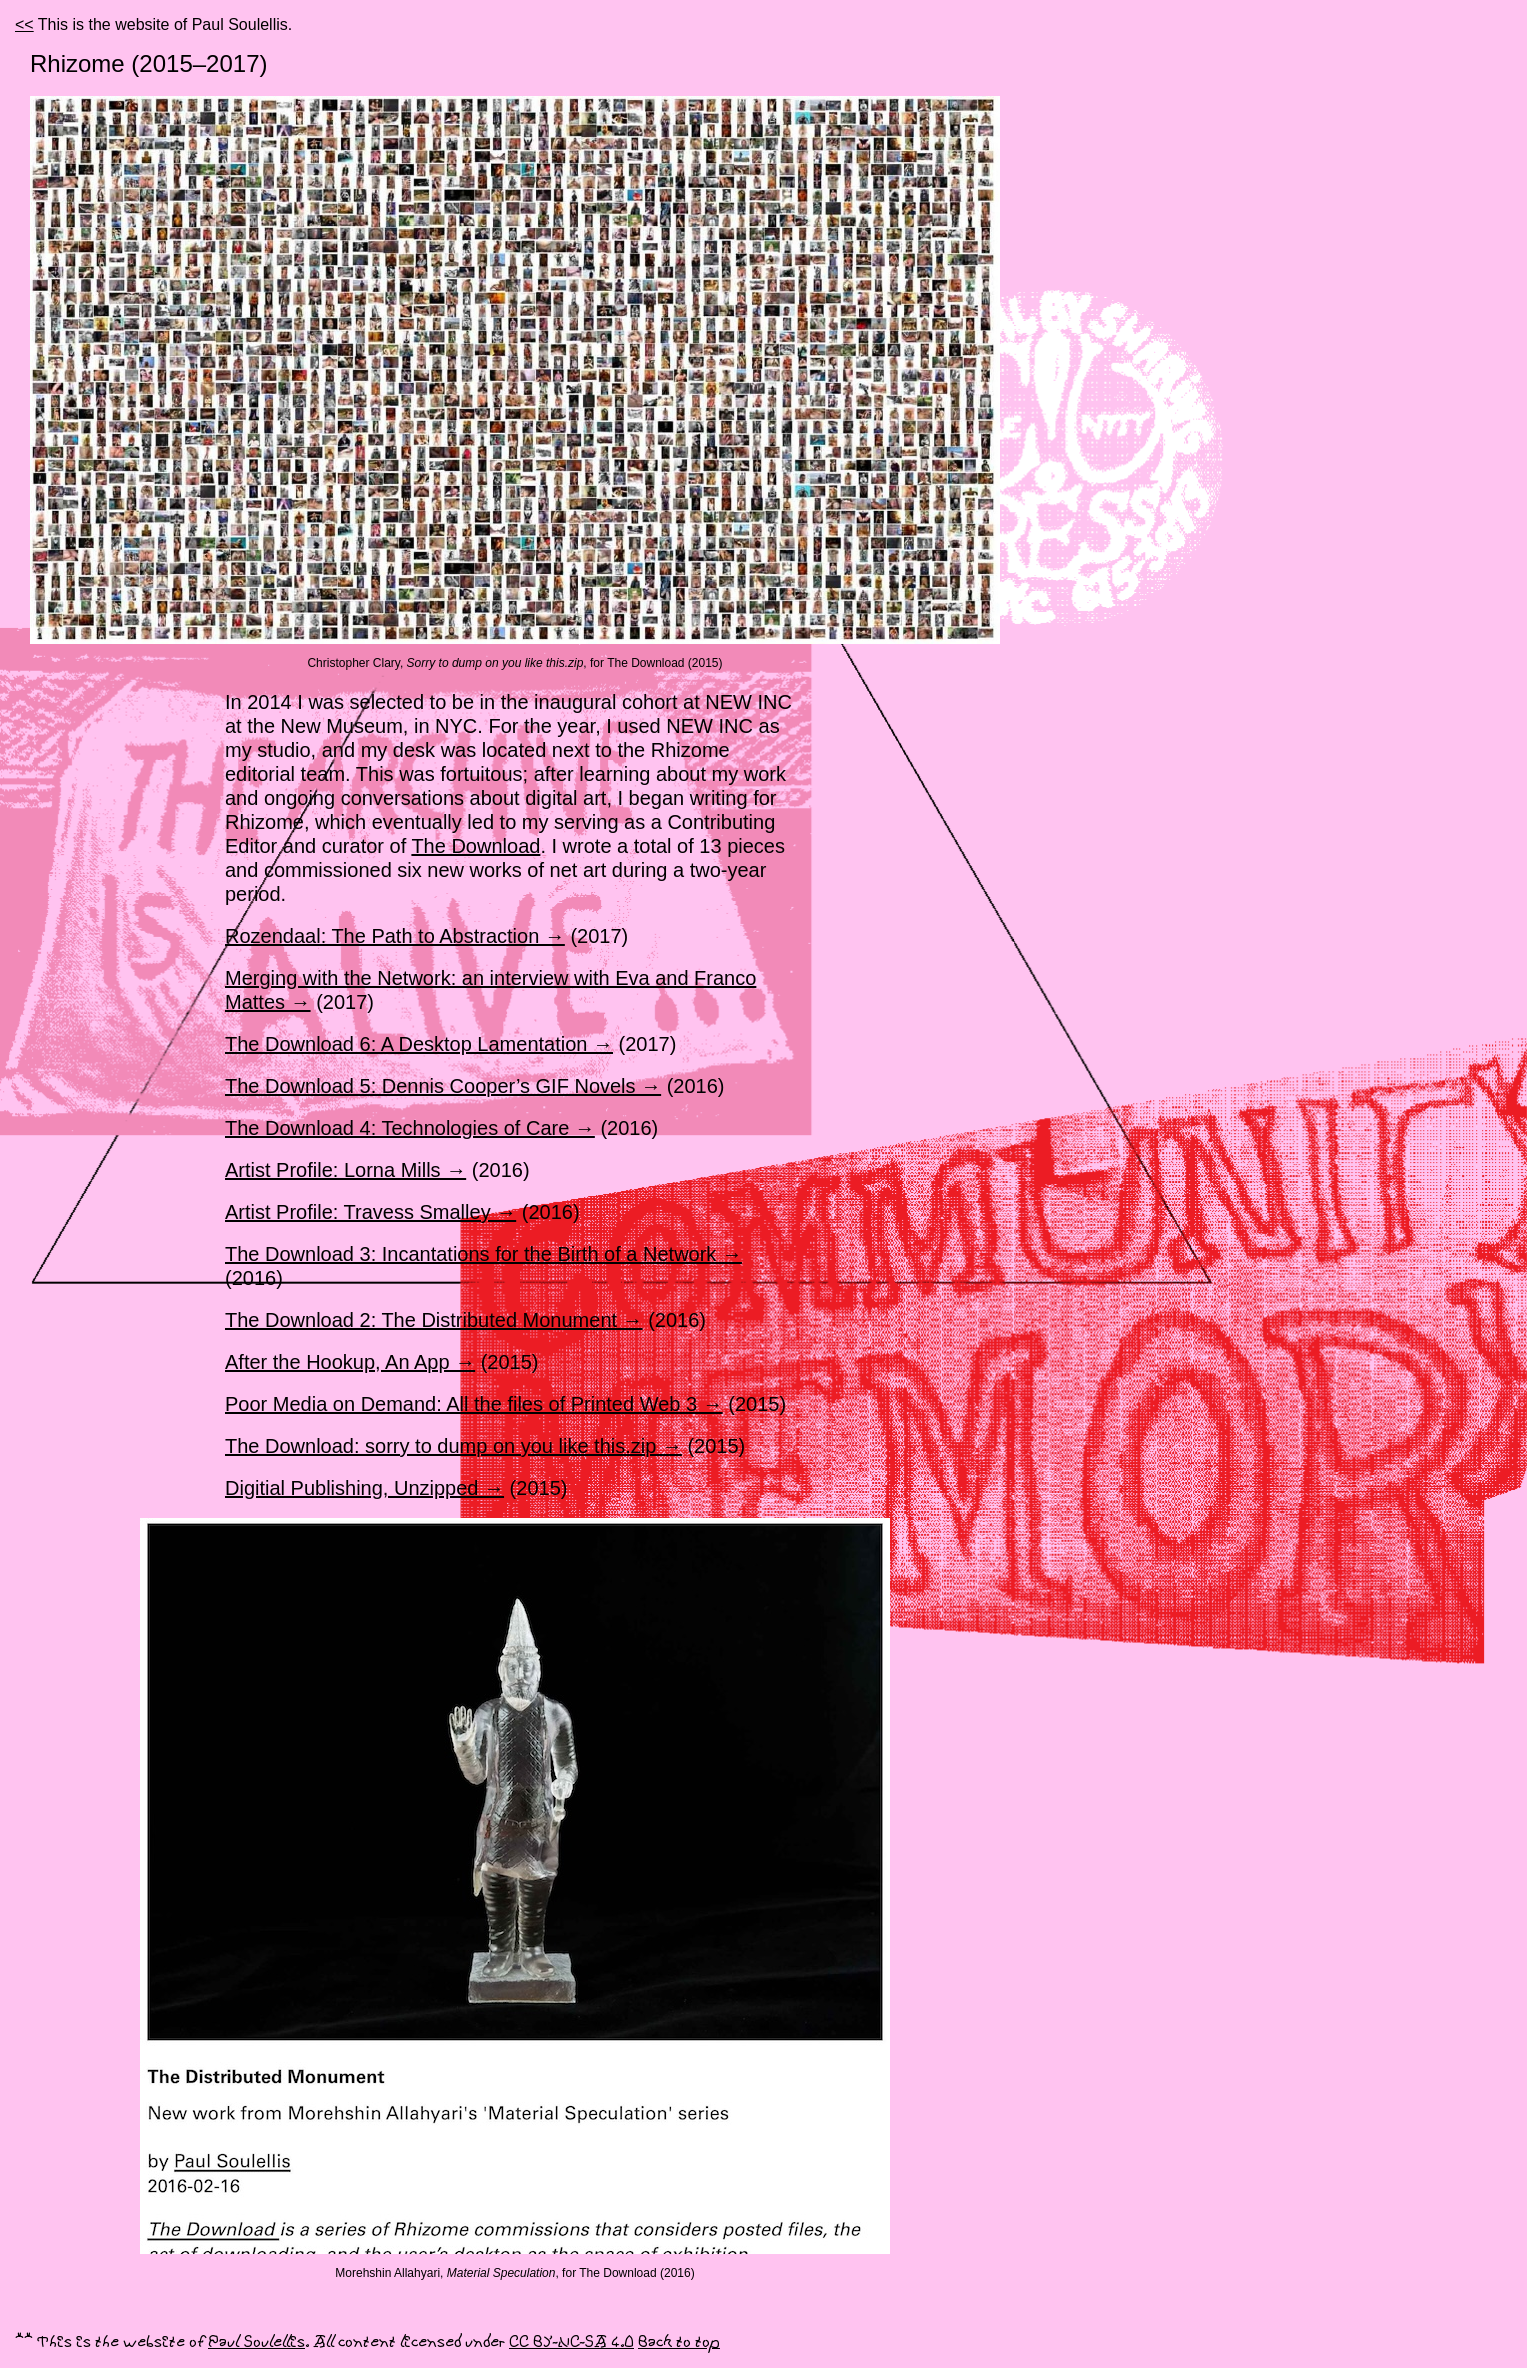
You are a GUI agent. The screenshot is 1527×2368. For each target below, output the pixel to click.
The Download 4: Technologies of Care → (410, 1128)
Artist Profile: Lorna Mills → (345, 1170)
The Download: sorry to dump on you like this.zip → (453, 1446)
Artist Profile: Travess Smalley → (370, 1212)
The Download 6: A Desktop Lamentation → (419, 1044)
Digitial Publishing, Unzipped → (364, 1488)
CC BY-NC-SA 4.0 (571, 2342)
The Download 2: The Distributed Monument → (434, 1320)
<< (24, 24)
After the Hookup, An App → (350, 1362)
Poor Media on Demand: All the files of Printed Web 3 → (474, 1404)
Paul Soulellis (256, 2342)
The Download (475, 846)
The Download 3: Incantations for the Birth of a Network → (483, 1254)
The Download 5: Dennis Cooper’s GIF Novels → (443, 1086)
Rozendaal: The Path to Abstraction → (395, 936)
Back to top (679, 2342)
